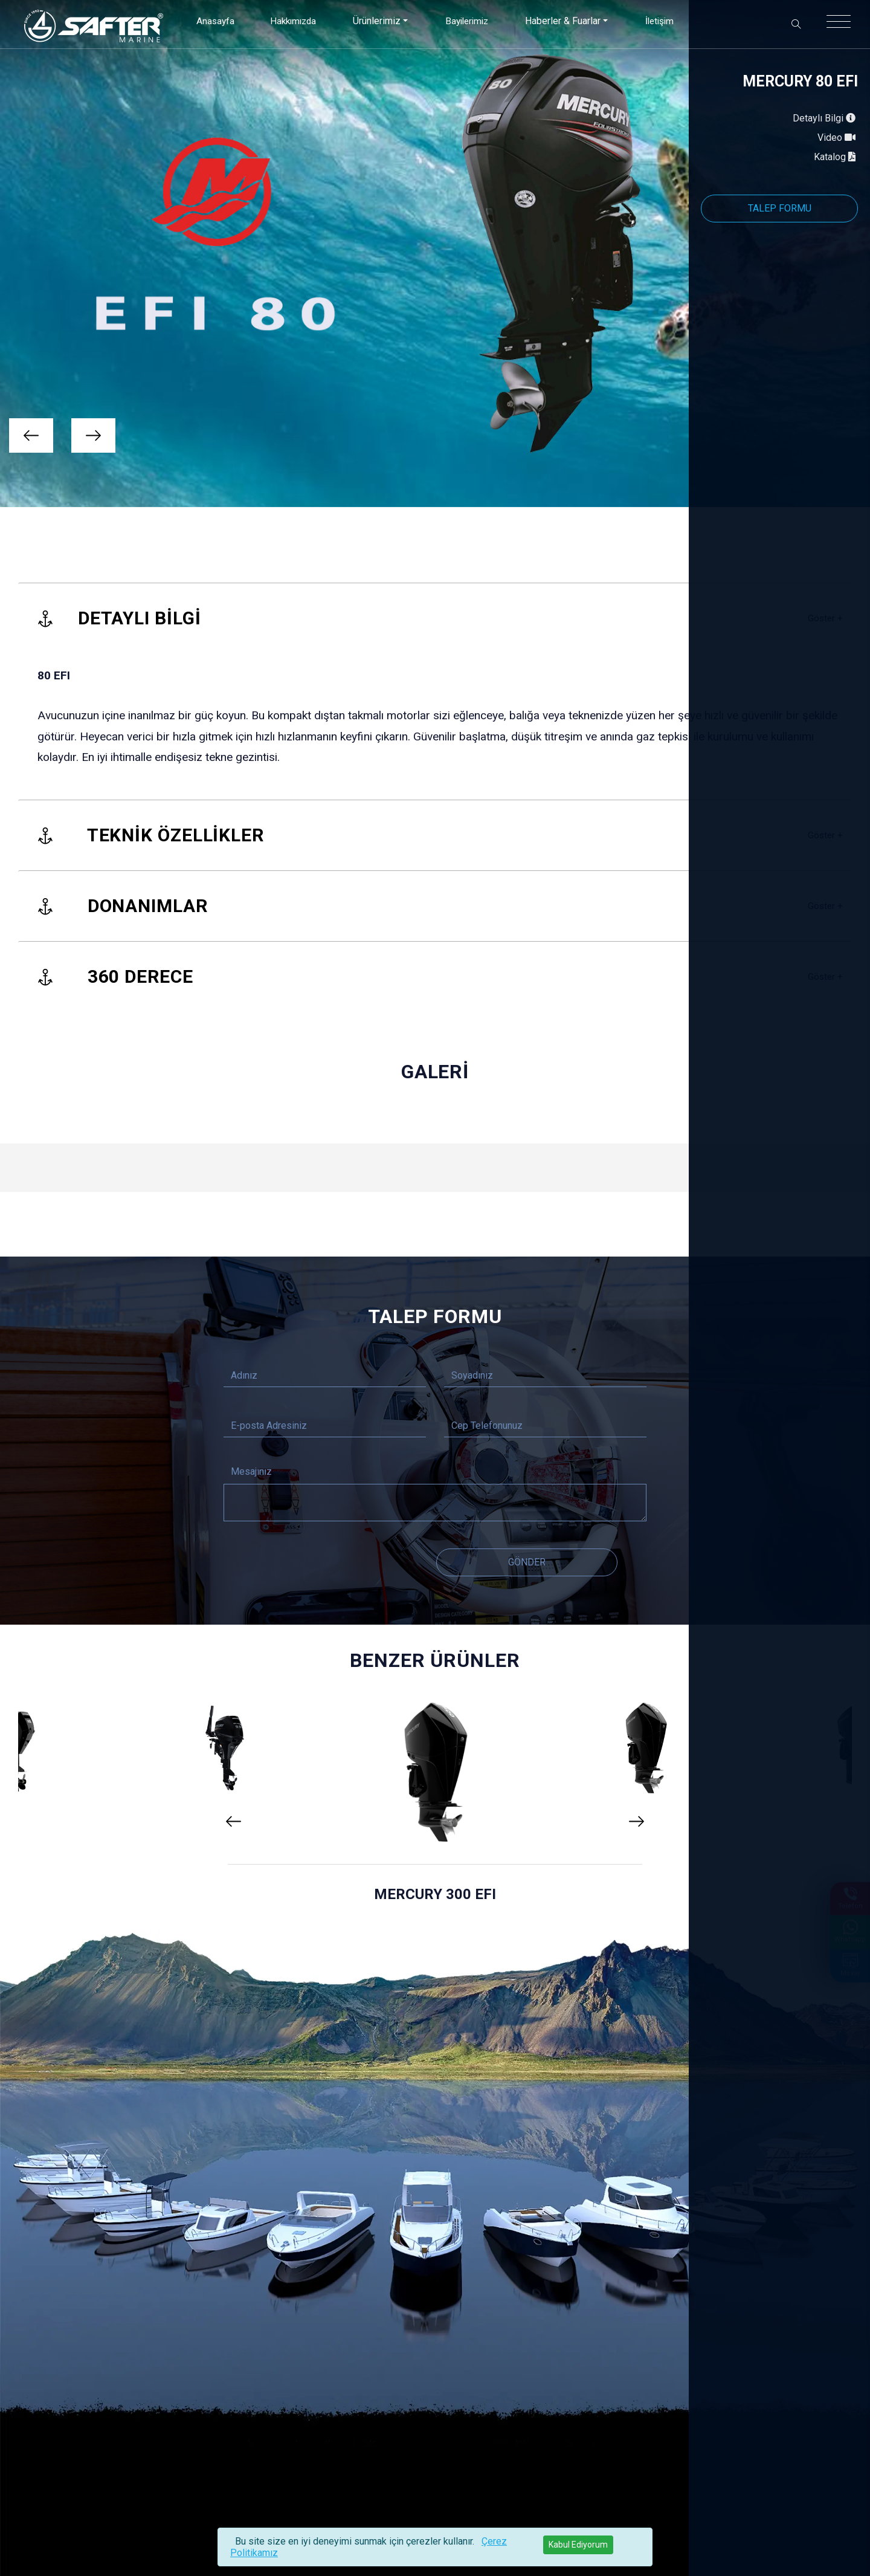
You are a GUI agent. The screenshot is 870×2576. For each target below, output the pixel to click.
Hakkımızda (290, 21)
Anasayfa (210, 21)
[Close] (578, 2545)
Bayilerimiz (467, 21)
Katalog (836, 157)
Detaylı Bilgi (825, 118)
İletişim (663, 21)
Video (837, 137)
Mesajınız (251, 1471)
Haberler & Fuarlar (566, 21)
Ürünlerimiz (376, 21)
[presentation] (31, 435)
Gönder (527, 1562)
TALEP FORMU (779, 208)
